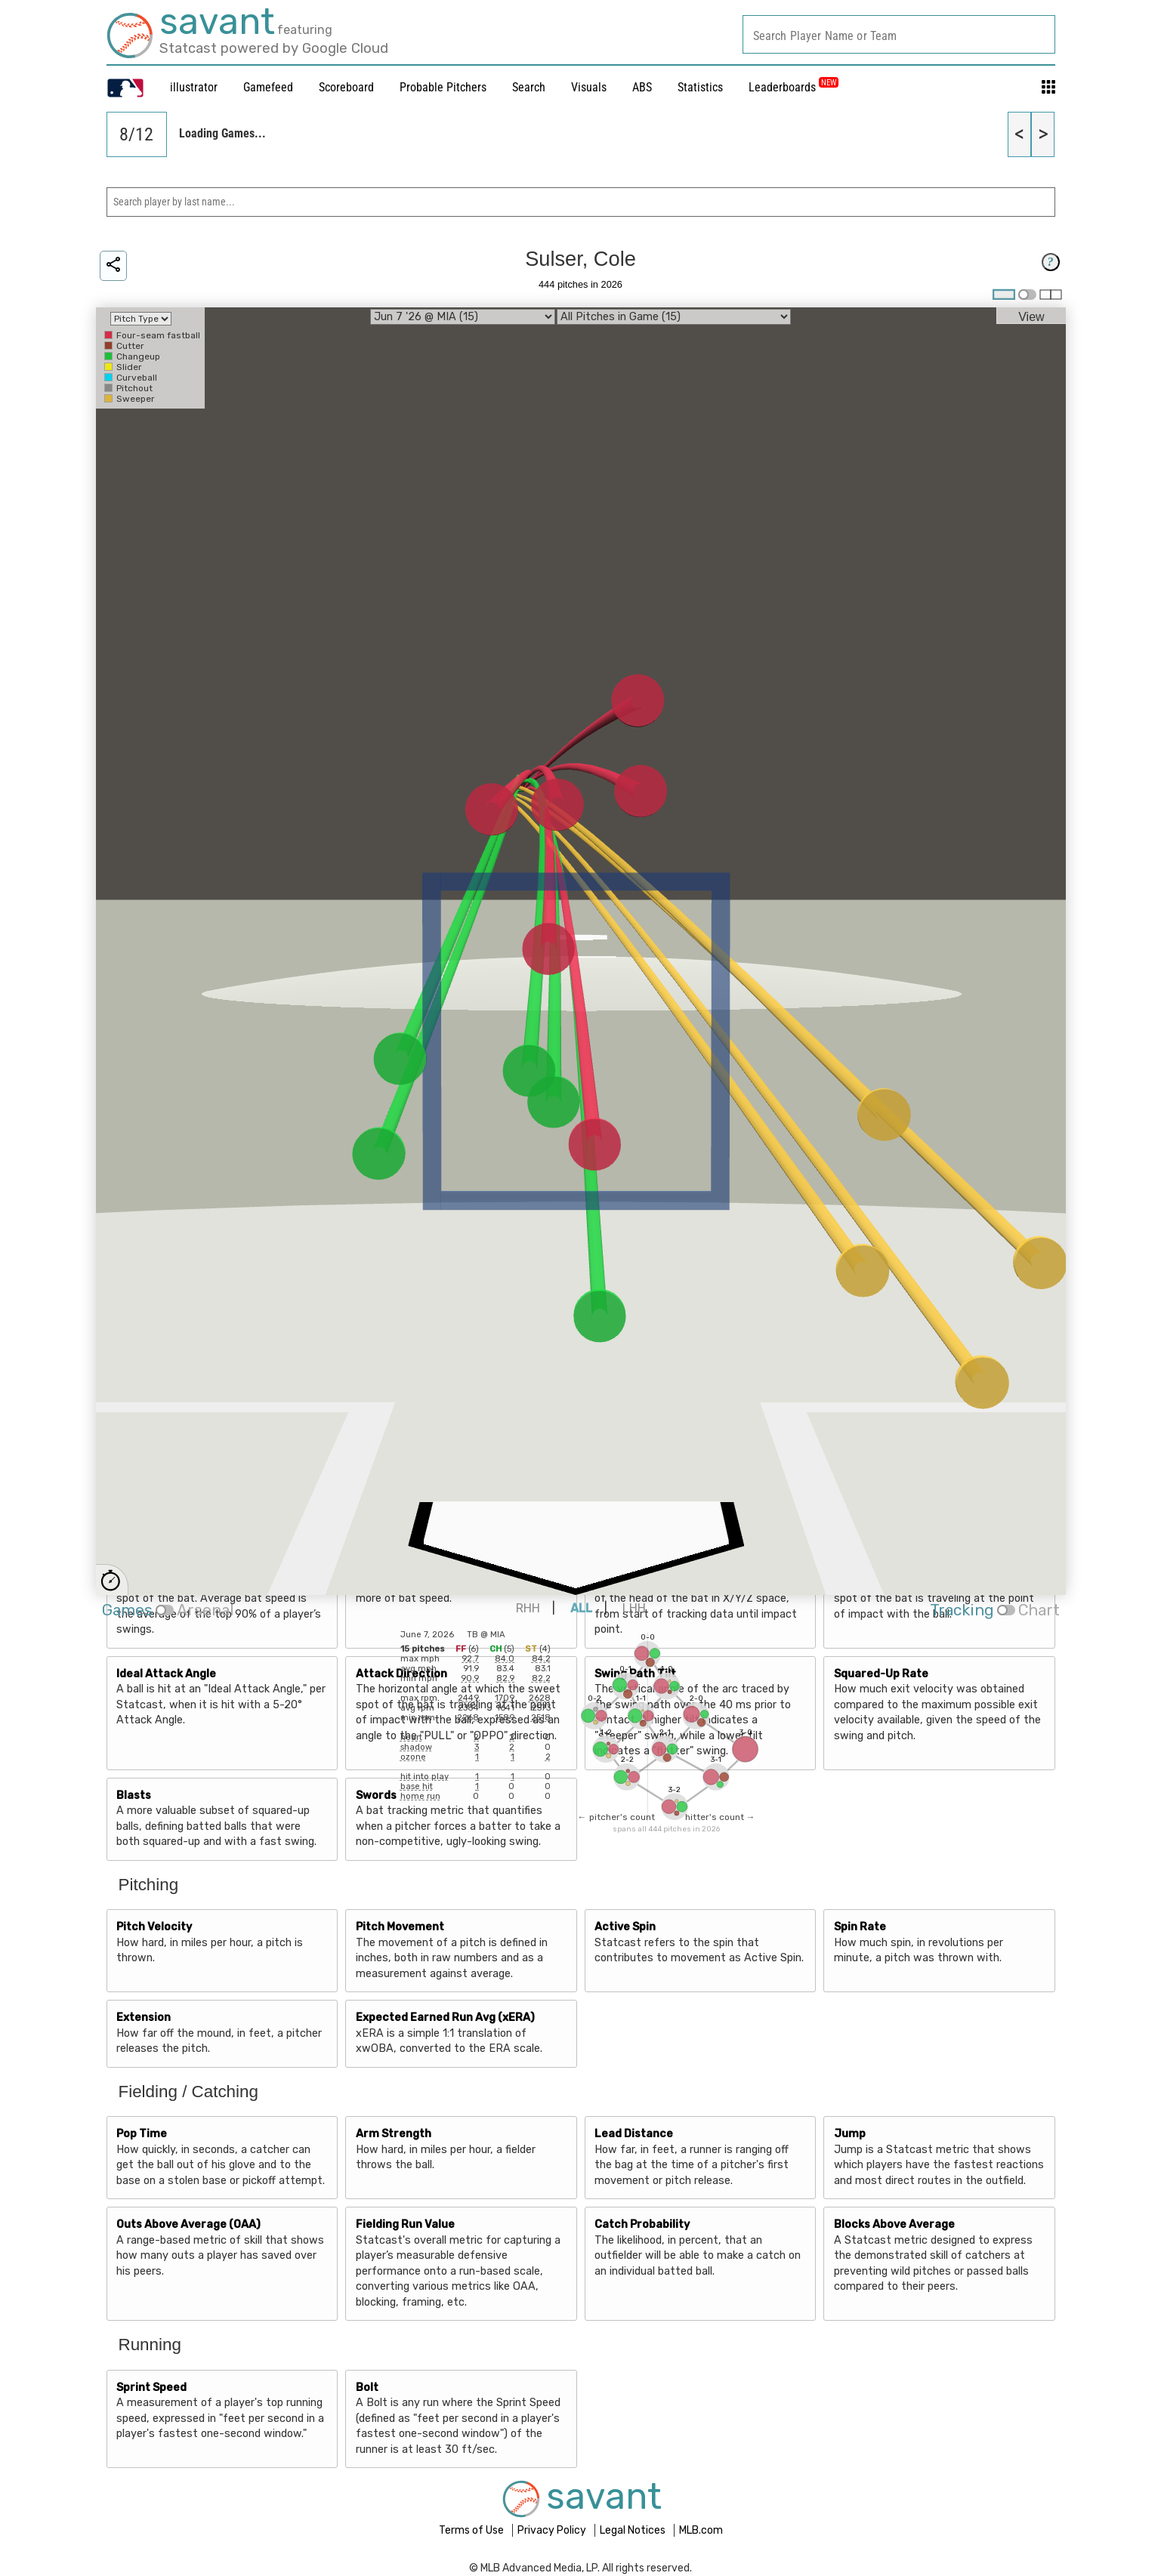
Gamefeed (268, 87)
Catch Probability (642, 2224)
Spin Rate (860, 1926)
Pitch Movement (400, 1926)
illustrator (194, 87)
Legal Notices (634, 2530)
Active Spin (625, 1926)
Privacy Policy (552, 2530)
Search (528, 87)
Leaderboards (793, 87)
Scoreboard (346, 87)
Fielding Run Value (405, 2224)
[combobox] (899, 34)
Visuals (589, 87)
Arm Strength (393, 2133)
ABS (642, 87)
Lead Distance (633, 2133)
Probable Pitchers (443, 87)
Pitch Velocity (154, 1926)
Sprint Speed (151, 2387)
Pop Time (141, 2133)
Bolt (367, 2387)
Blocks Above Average (894, 2224)
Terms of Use (472, 2530)
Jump (850, 2133)
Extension (143, 2017)
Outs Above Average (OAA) (188, 2224)
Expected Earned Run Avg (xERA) (445, 2017)
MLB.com (701, 2530)
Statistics (700, 87)
